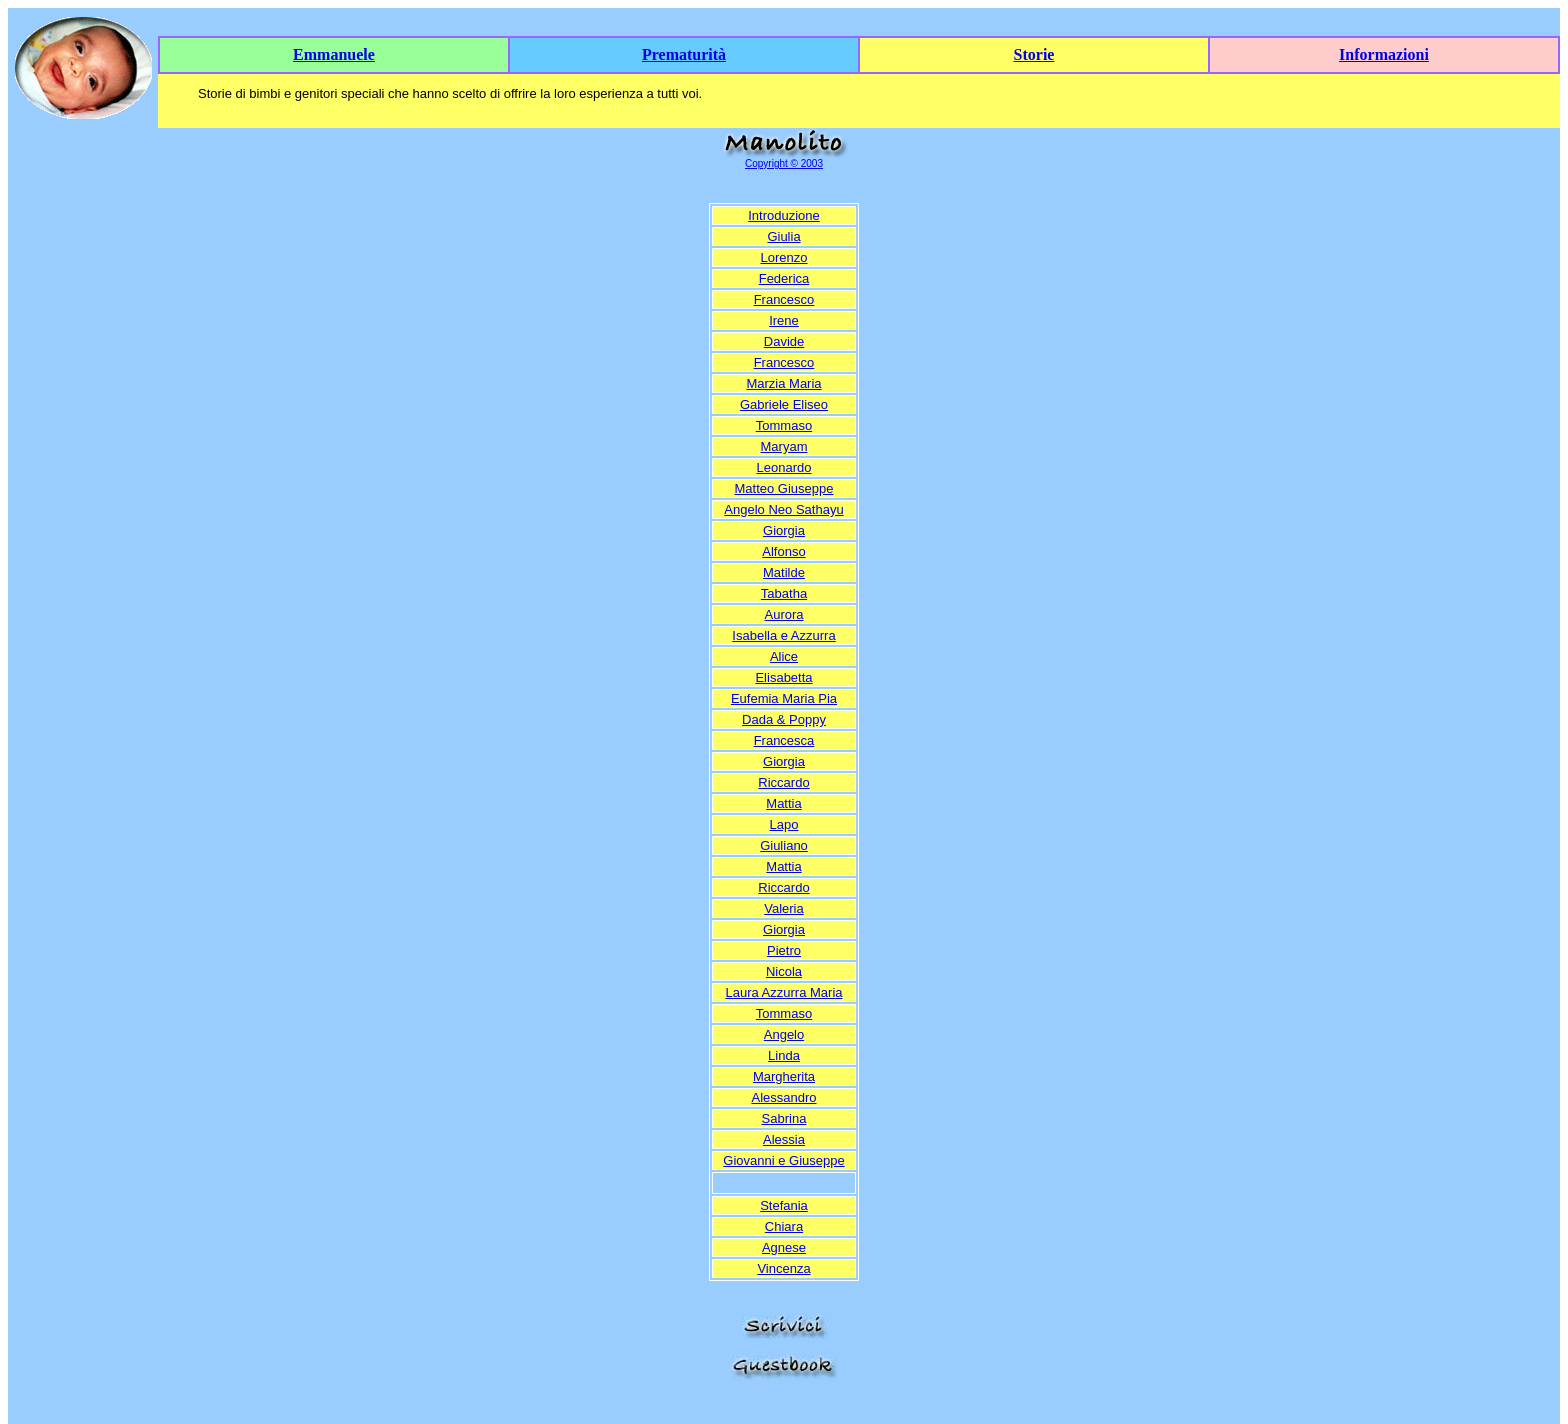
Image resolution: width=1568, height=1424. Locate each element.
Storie (1034, 54)
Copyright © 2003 (784, 163)
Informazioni (1384, 54)
